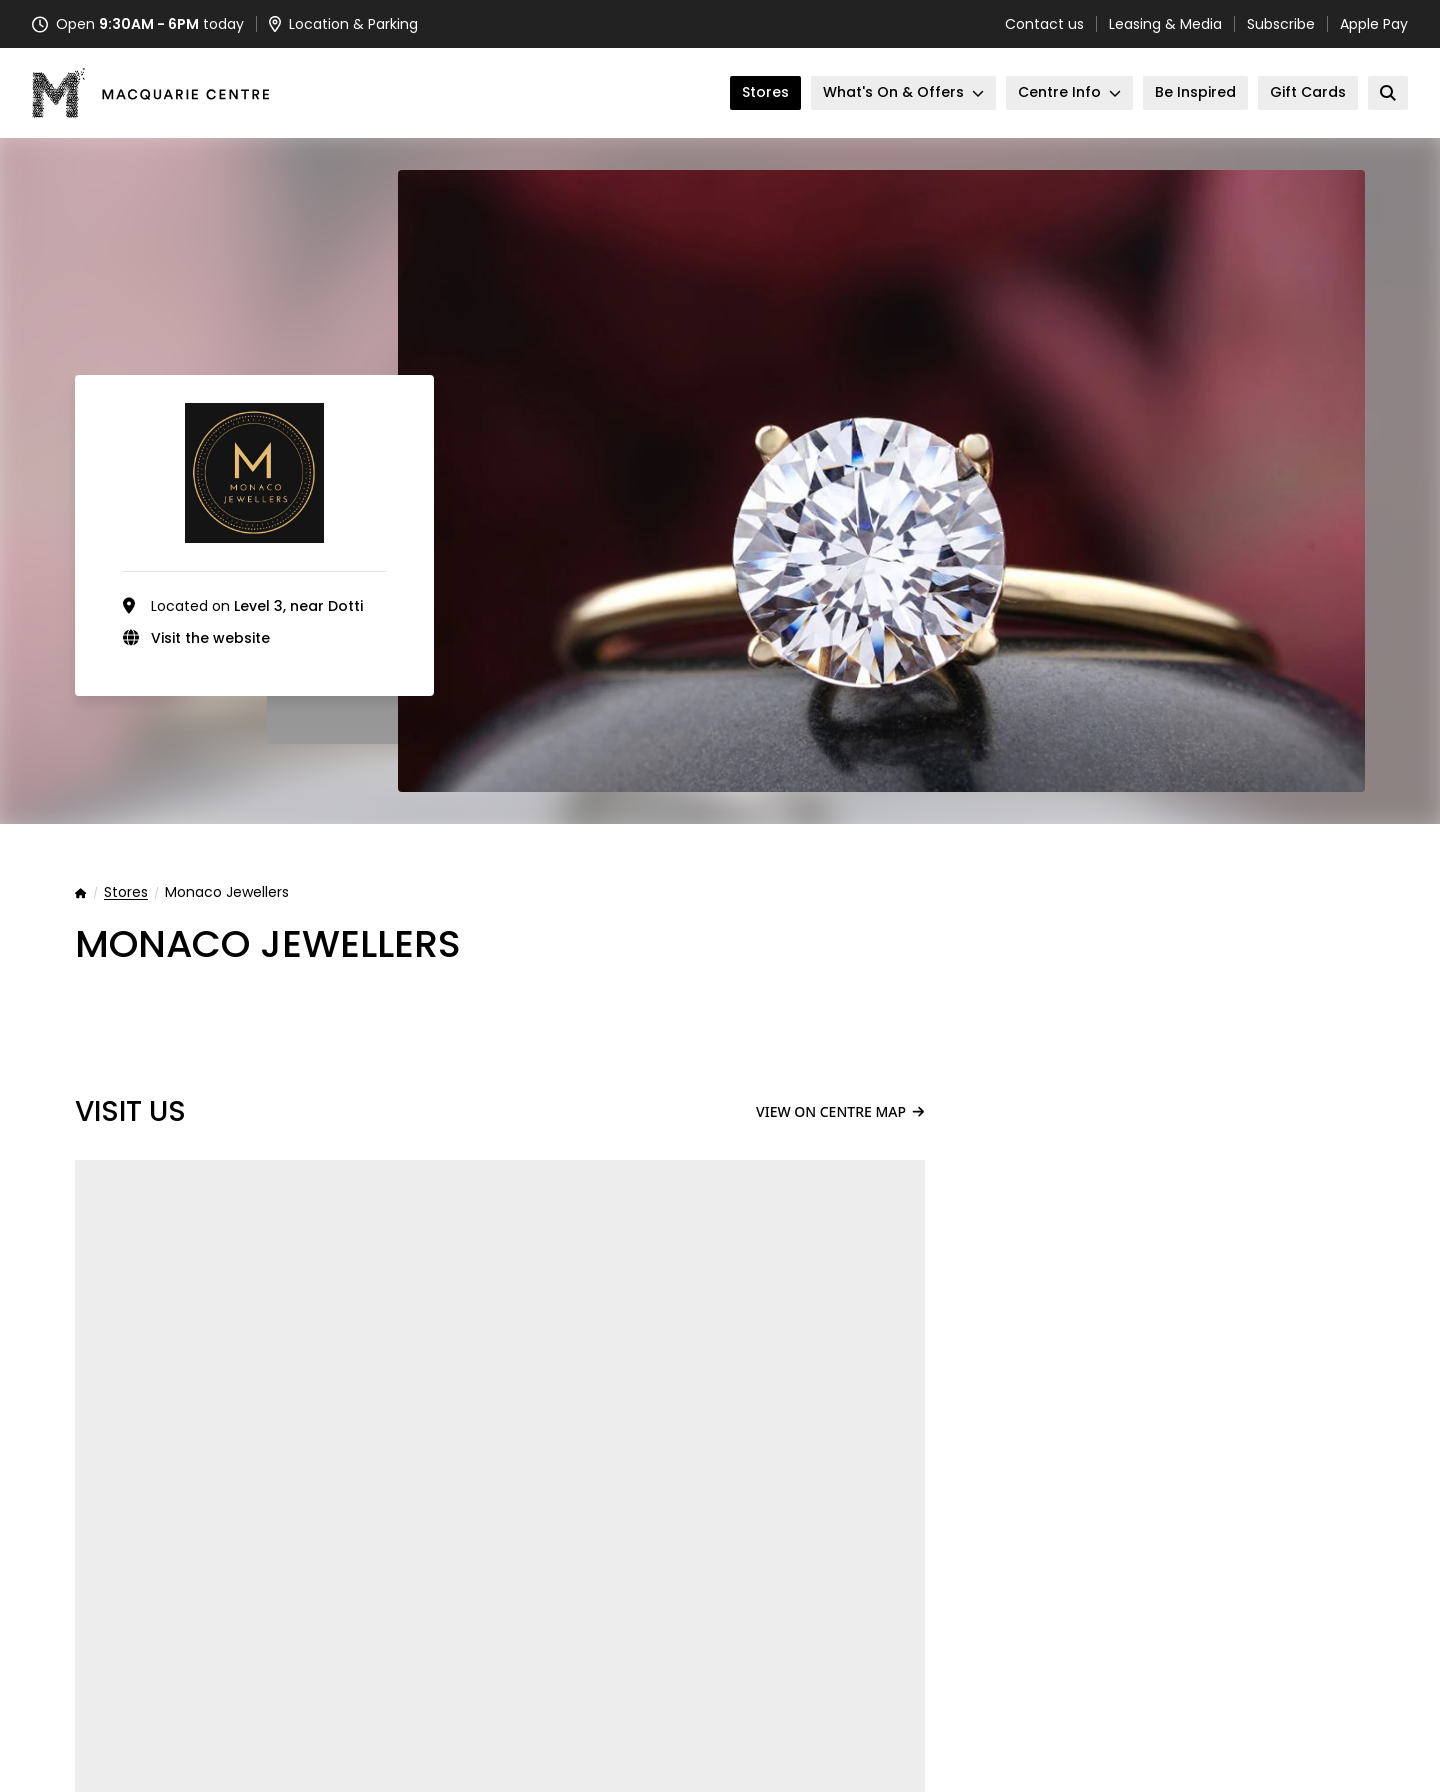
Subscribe (1281, 24)
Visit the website (210, 638)
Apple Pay (1374, 24)
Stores (126, 893)
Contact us (1044, 24)
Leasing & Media (1165, 24)
